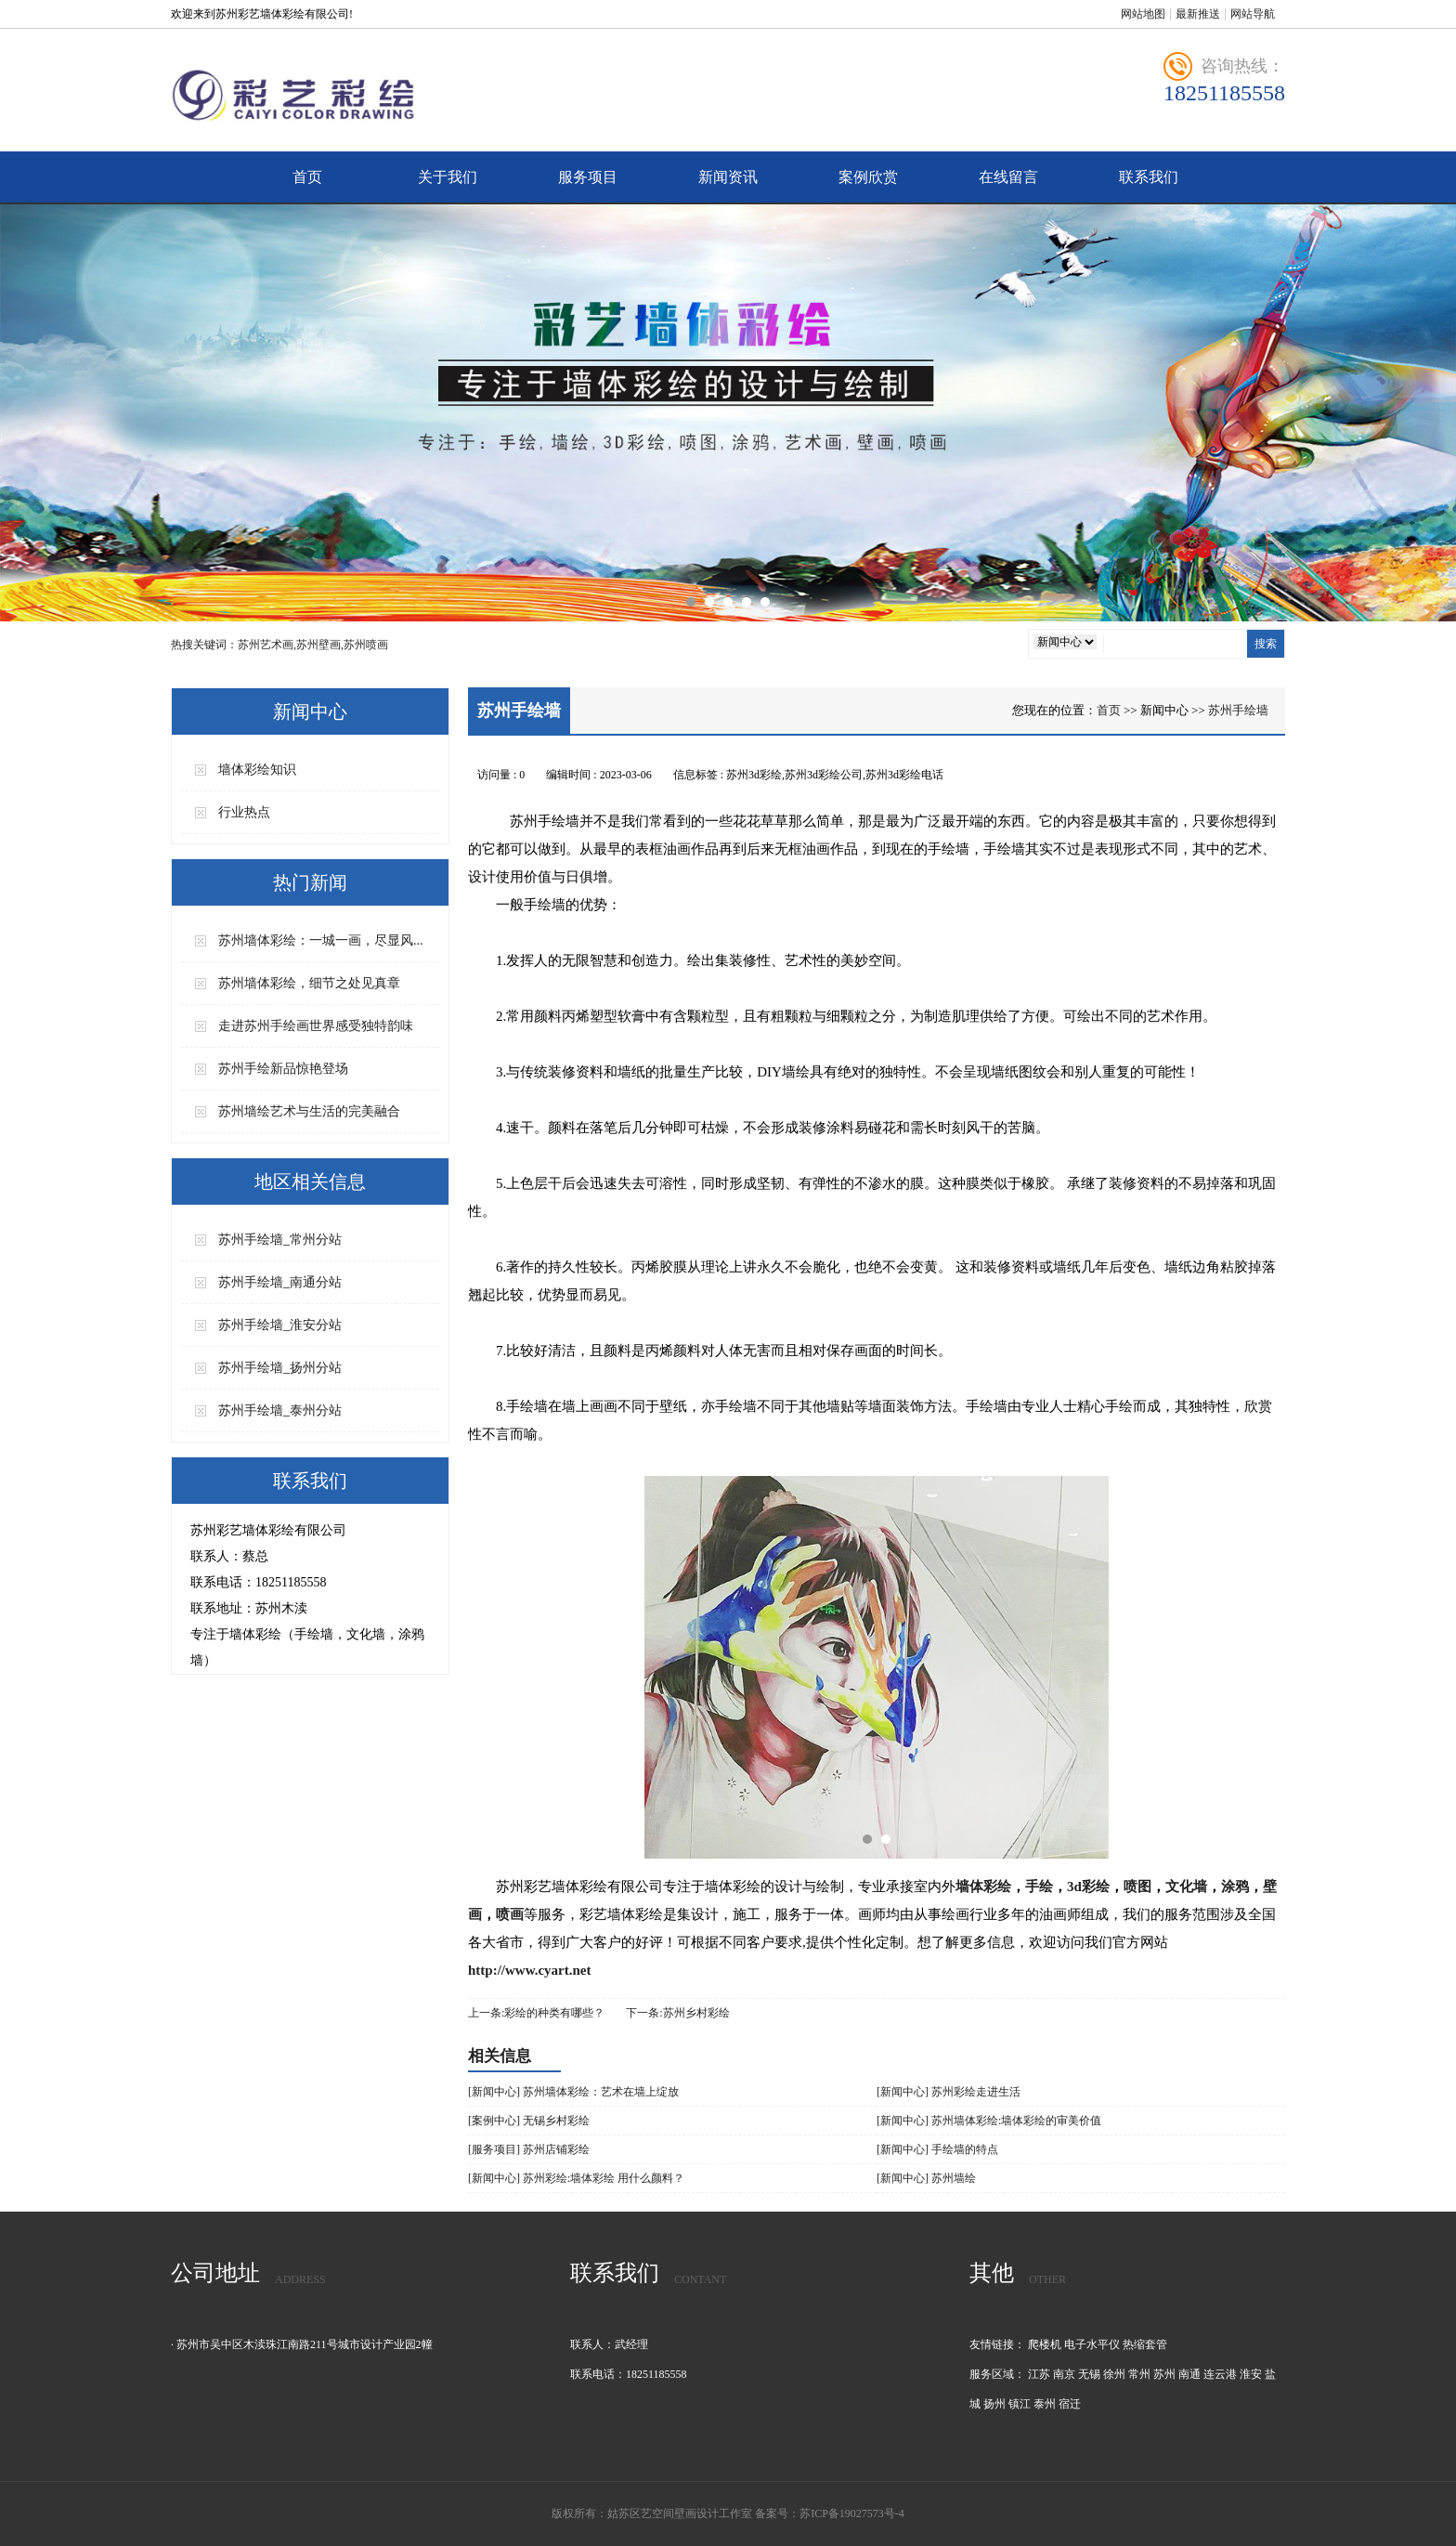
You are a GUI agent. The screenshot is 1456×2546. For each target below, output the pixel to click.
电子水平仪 (1092, 2344)
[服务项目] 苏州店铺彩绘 (529, 2149)
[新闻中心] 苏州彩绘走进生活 (948, 2091)
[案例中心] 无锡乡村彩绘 (529, 2120)
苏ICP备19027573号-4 (852, 2513)
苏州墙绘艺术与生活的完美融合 (309, 1111)
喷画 (510, 1914)
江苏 (1039, 2374)
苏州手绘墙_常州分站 (280, 1240)
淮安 (1251, 2374)
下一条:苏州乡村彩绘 (677, 2012)
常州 (1139, 2374)
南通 (1189, 2374)
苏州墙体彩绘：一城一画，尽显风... (320, 940)
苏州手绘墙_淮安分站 (280, 1325)
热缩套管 (1145, 2344)
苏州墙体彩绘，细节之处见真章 (309, 983)
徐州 (1114, 2374)
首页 (307, 177)
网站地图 (1143, 13)
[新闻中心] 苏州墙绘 (926, 2178)
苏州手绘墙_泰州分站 (280, 1410)
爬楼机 (1044, 2344)
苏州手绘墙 (1238, 710)
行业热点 (244, 812)
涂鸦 (1235, 1886)
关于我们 (447, 177)
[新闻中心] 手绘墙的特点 (937, 2149)
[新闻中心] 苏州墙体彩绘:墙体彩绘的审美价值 (989, 2120)
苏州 (1164, 2374)
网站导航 (1252, 13)
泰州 (1045, 2403)
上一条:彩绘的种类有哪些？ (536, 2012)
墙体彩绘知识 (257, 770)
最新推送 (1198, 13)
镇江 (1019, 2403)
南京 (1064, 2374)
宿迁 (1070, 2403)
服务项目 (588, 177)
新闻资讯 (728, 177)
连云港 (1220, 2374)
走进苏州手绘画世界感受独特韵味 (315, 1026)
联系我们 (1148, 177)
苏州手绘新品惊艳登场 (283, 1069)
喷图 (1137, 1886)
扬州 (994, 2403)
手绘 (1039, 1886)
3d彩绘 (1088, 1886)
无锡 (1089, 2374)
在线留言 (1008, 177)
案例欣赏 (868, 177)
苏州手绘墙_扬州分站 (280, 1368)
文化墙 (1186, 1886)
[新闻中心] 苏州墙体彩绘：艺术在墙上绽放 (573, 2091)
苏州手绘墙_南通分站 (280, 1282)
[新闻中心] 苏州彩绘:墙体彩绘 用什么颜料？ (576, 2178)
